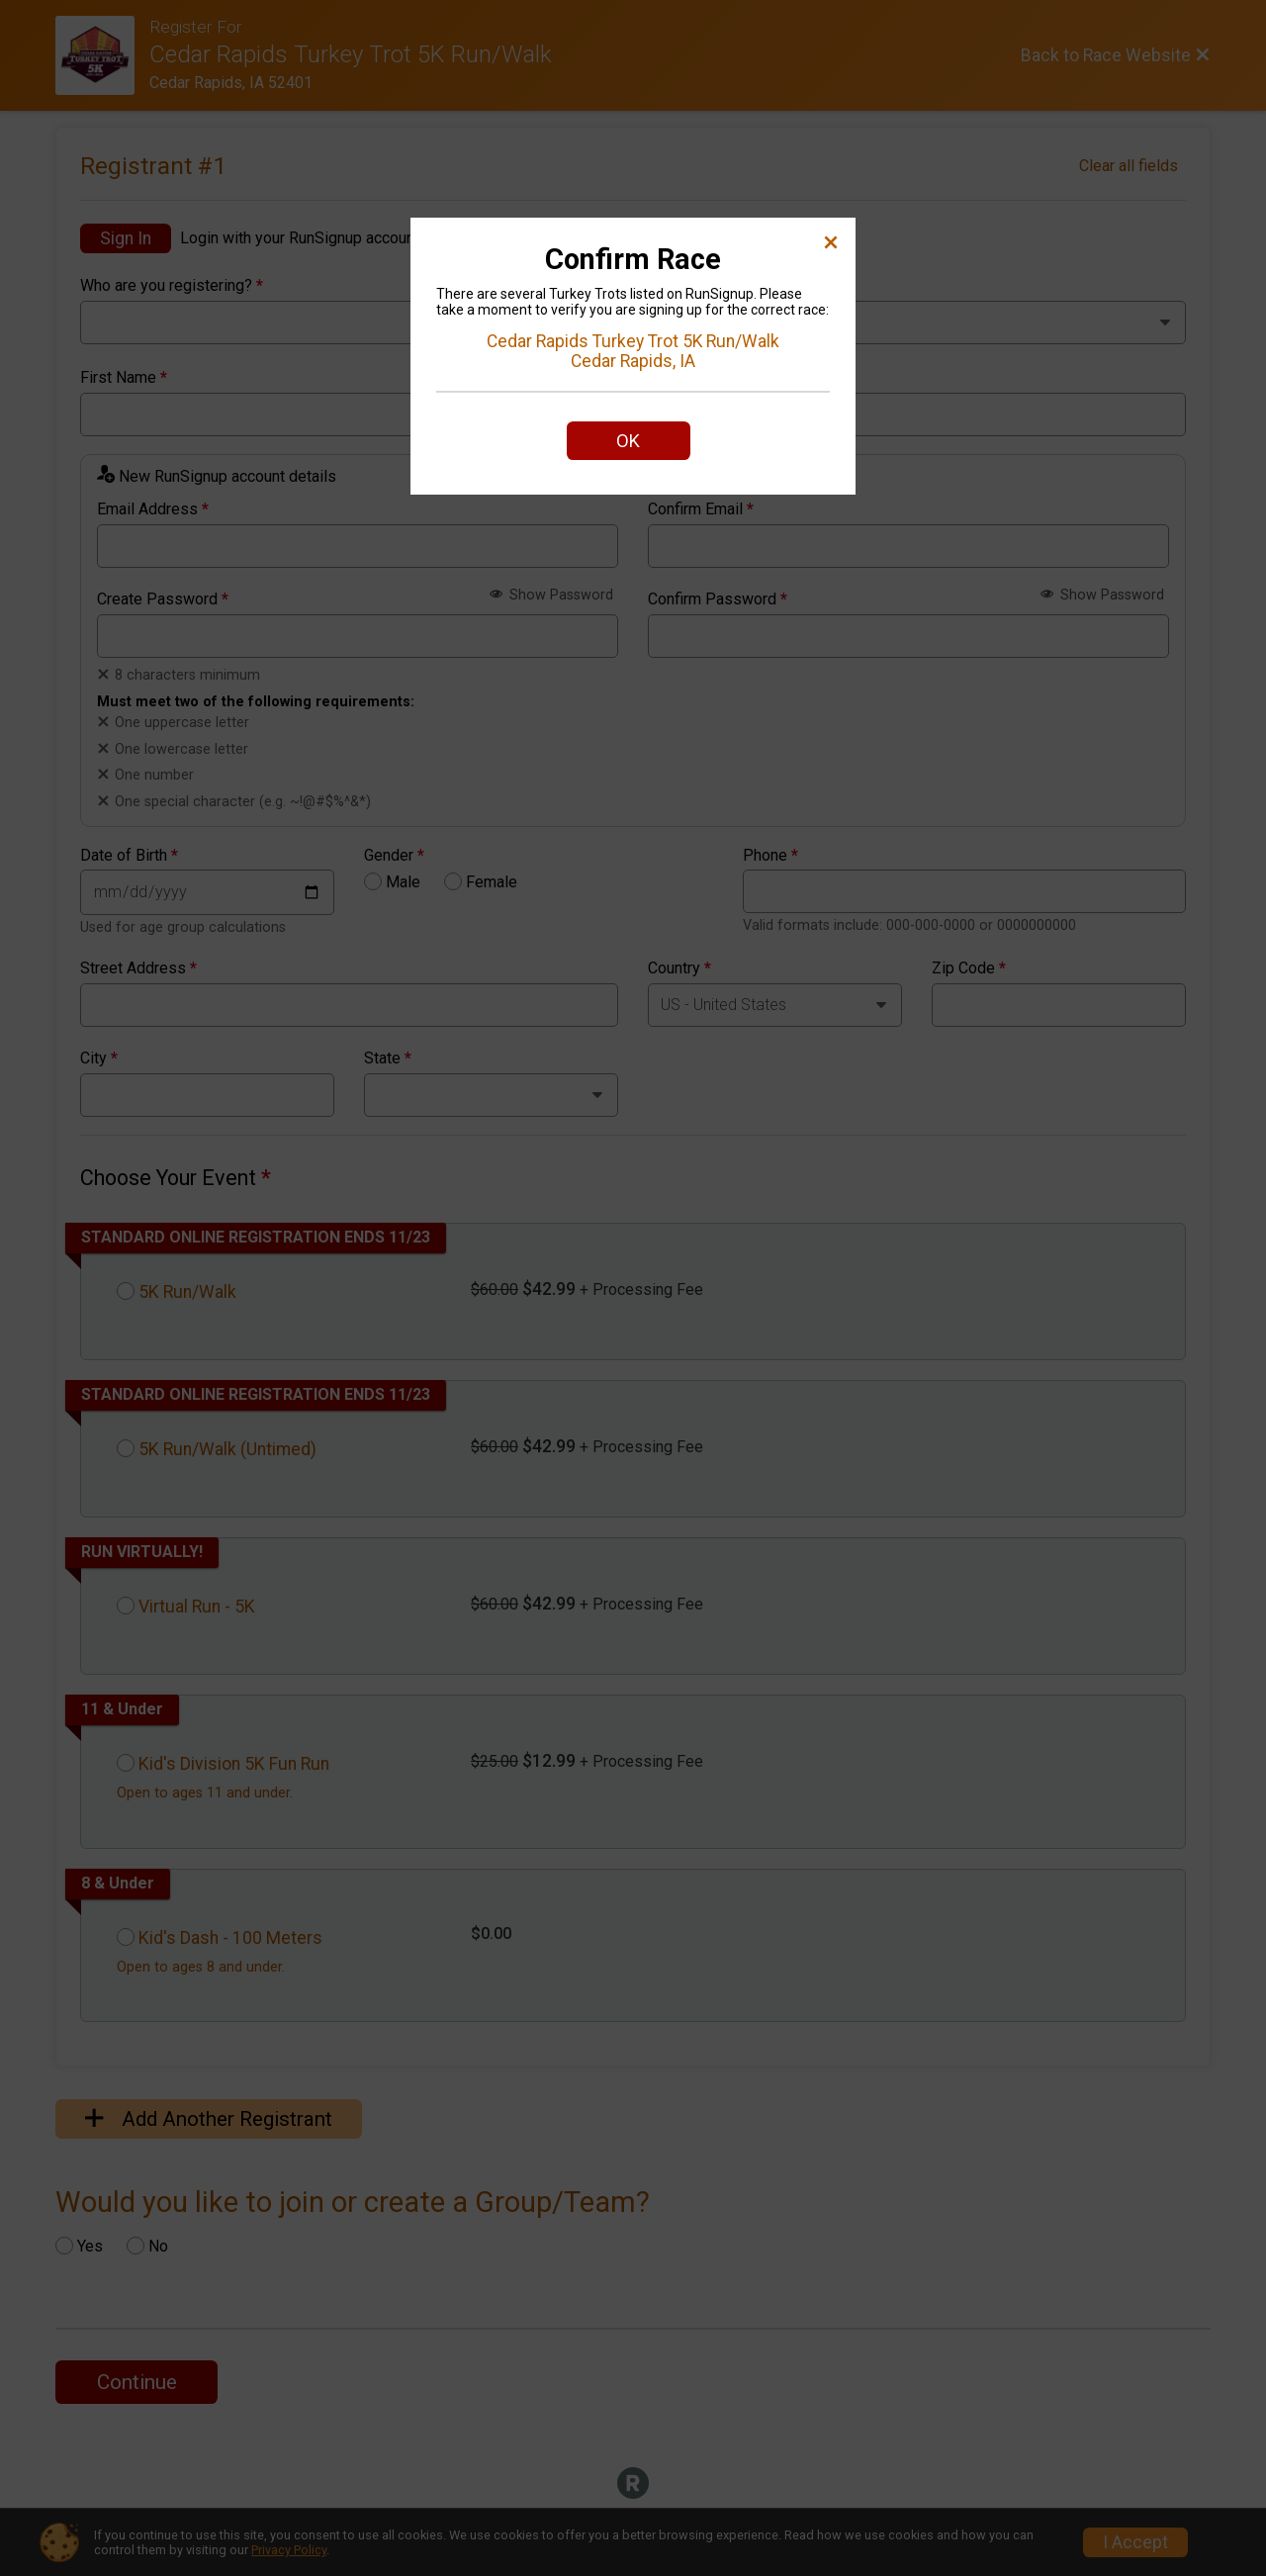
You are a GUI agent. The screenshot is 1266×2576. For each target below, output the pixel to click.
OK (628, 440)
